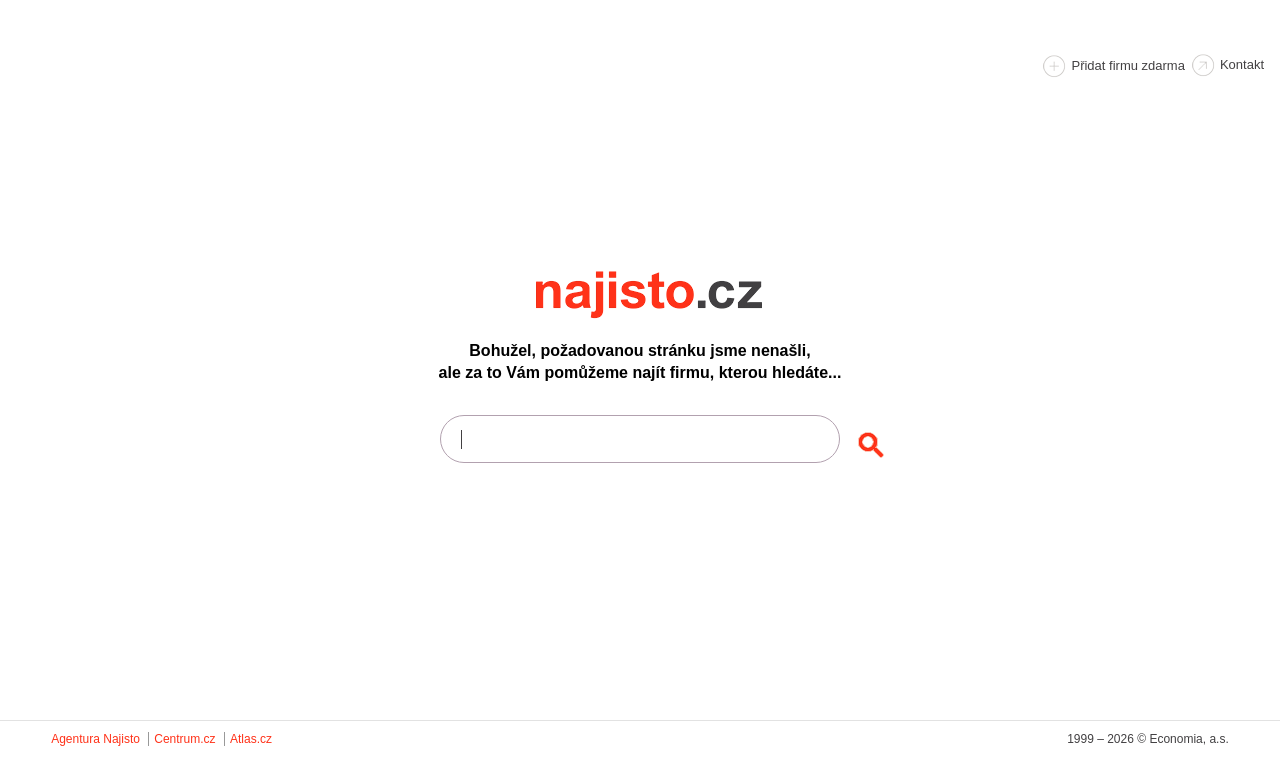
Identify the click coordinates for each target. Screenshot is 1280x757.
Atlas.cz (251, 739)
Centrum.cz (184, 739)
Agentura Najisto (95, 739)
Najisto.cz (676, 295)
